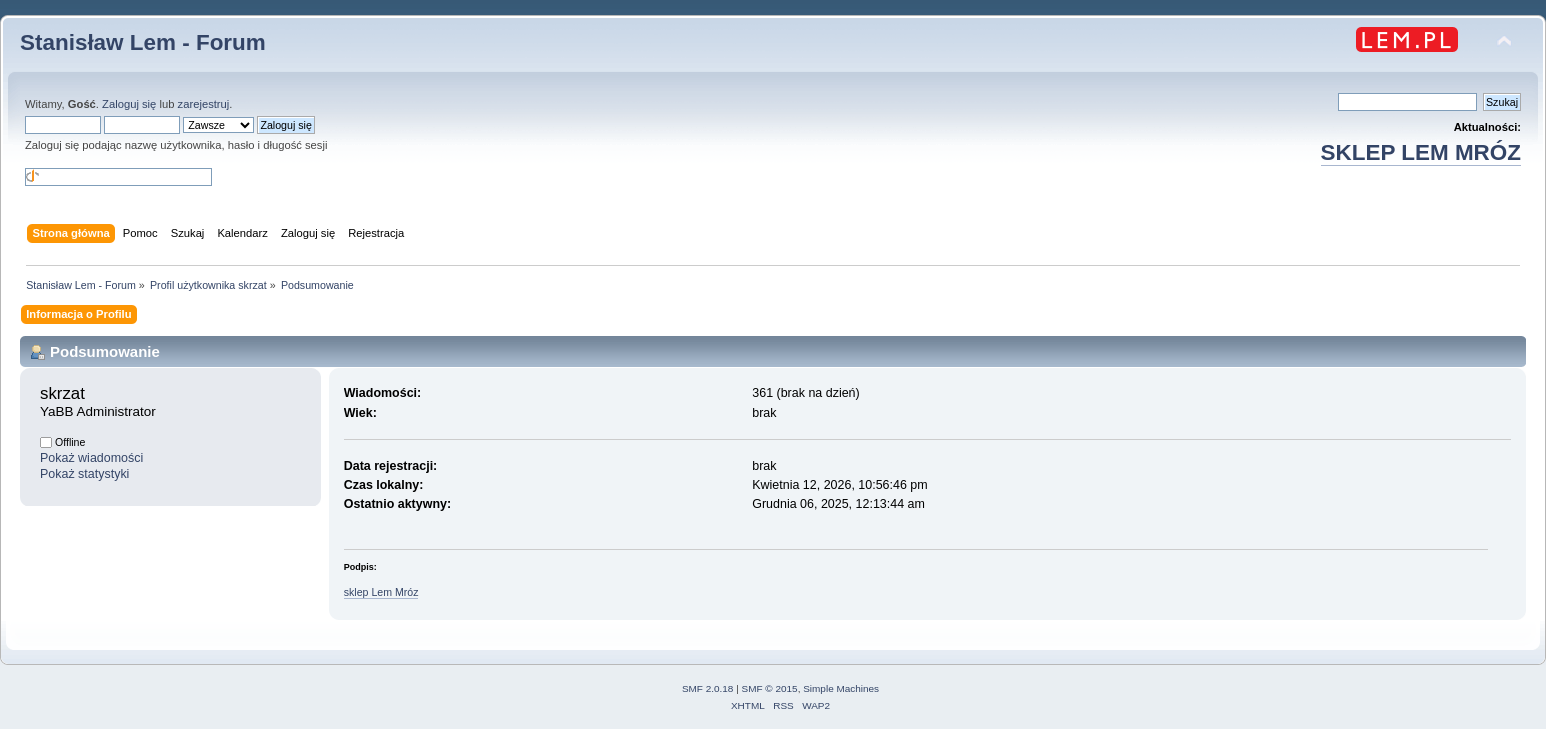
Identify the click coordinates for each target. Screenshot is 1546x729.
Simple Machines (841, 688)
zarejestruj (204, 104)
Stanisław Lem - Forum (143, 42)
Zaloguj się (129, 104)
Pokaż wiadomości (91, 458)
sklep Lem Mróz (381, 592)
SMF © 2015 (770, 688)
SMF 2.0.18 (708, 688)
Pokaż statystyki (84, 474)
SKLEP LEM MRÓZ (1421, 152)
